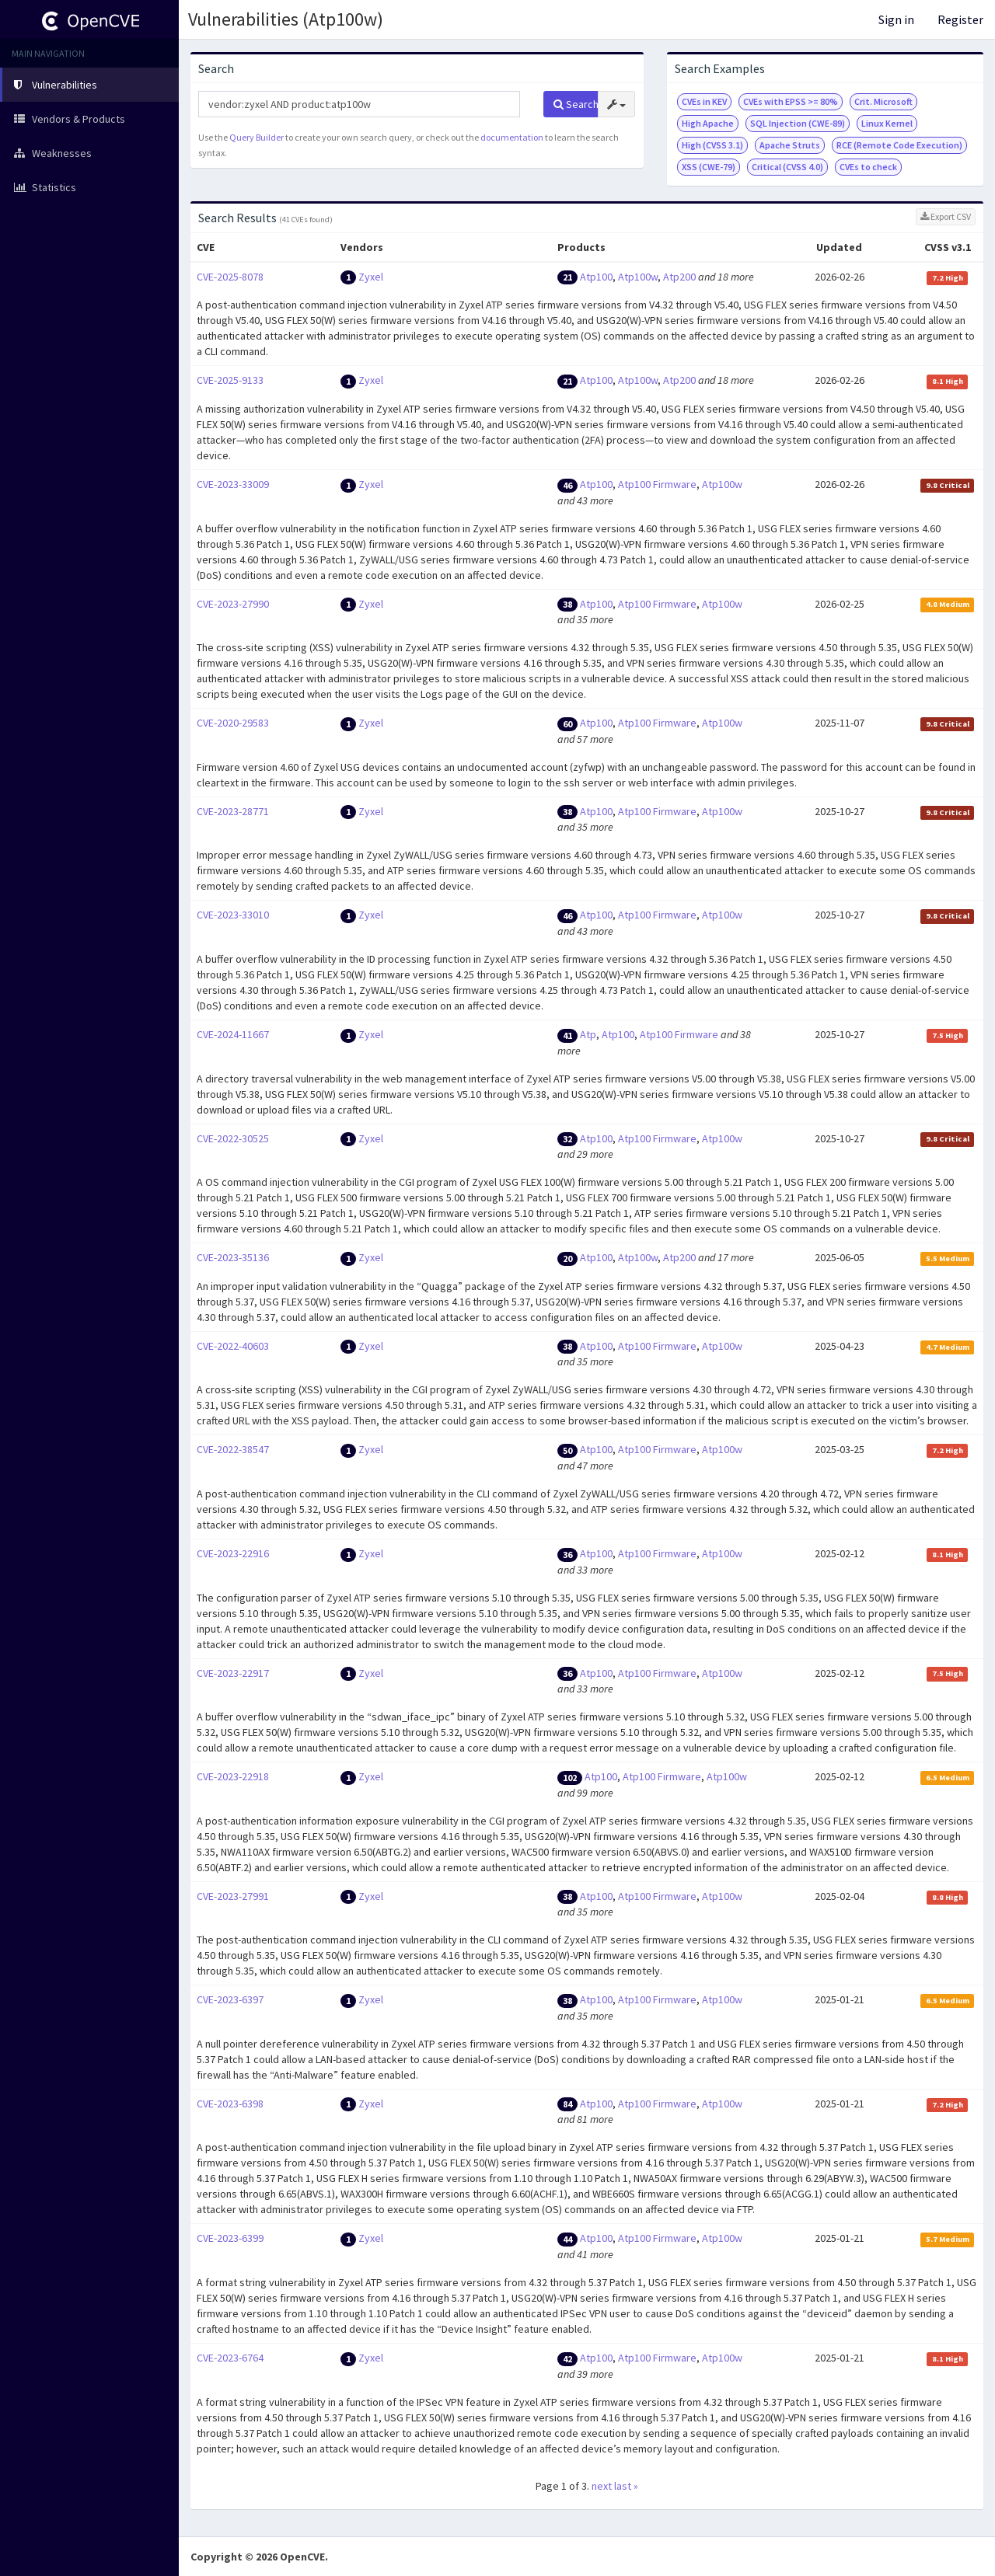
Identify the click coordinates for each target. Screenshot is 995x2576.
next (602, 2486)
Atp (588, 1034)
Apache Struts (789, 145)
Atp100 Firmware (657, 484)
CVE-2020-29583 (233, 723)
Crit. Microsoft (883, 101)
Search (576, 104)
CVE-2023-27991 (233, 1896)
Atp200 (679, 277)
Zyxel (370, 277)
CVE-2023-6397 (230, 1999)
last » (626, 2486)
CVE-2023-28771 (233, 811)
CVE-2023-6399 (230, 2238)
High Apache (708, 123)
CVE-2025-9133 (230, 380)
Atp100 (596, 277)
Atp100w (638, 277)
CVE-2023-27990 (233, 604)
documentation (511, 137)
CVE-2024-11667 (233, 1034)
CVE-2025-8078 (230, 277)
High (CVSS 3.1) (712, 145)
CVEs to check (868, 167)
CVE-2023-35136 (233, 1257)
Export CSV (945, 216)
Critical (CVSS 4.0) (787, 167)
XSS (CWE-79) (708, 167)
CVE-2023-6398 (230, 2104)
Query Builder (256, 137)
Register (960, 19)
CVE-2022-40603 (233, 1346)
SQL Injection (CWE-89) (797, 123)
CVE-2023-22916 (233, 1553)
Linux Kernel (887, 123)
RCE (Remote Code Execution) (899, 145)
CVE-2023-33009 (233, 484)
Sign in (896, 19)
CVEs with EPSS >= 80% (790, 101)
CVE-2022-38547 (233, 1449)
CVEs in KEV (704, 101)
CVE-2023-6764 (230, 2358)
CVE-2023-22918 (233, 1776)
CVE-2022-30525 (233, 1138)
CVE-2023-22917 (233, 1673)
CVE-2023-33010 (233, 915)
